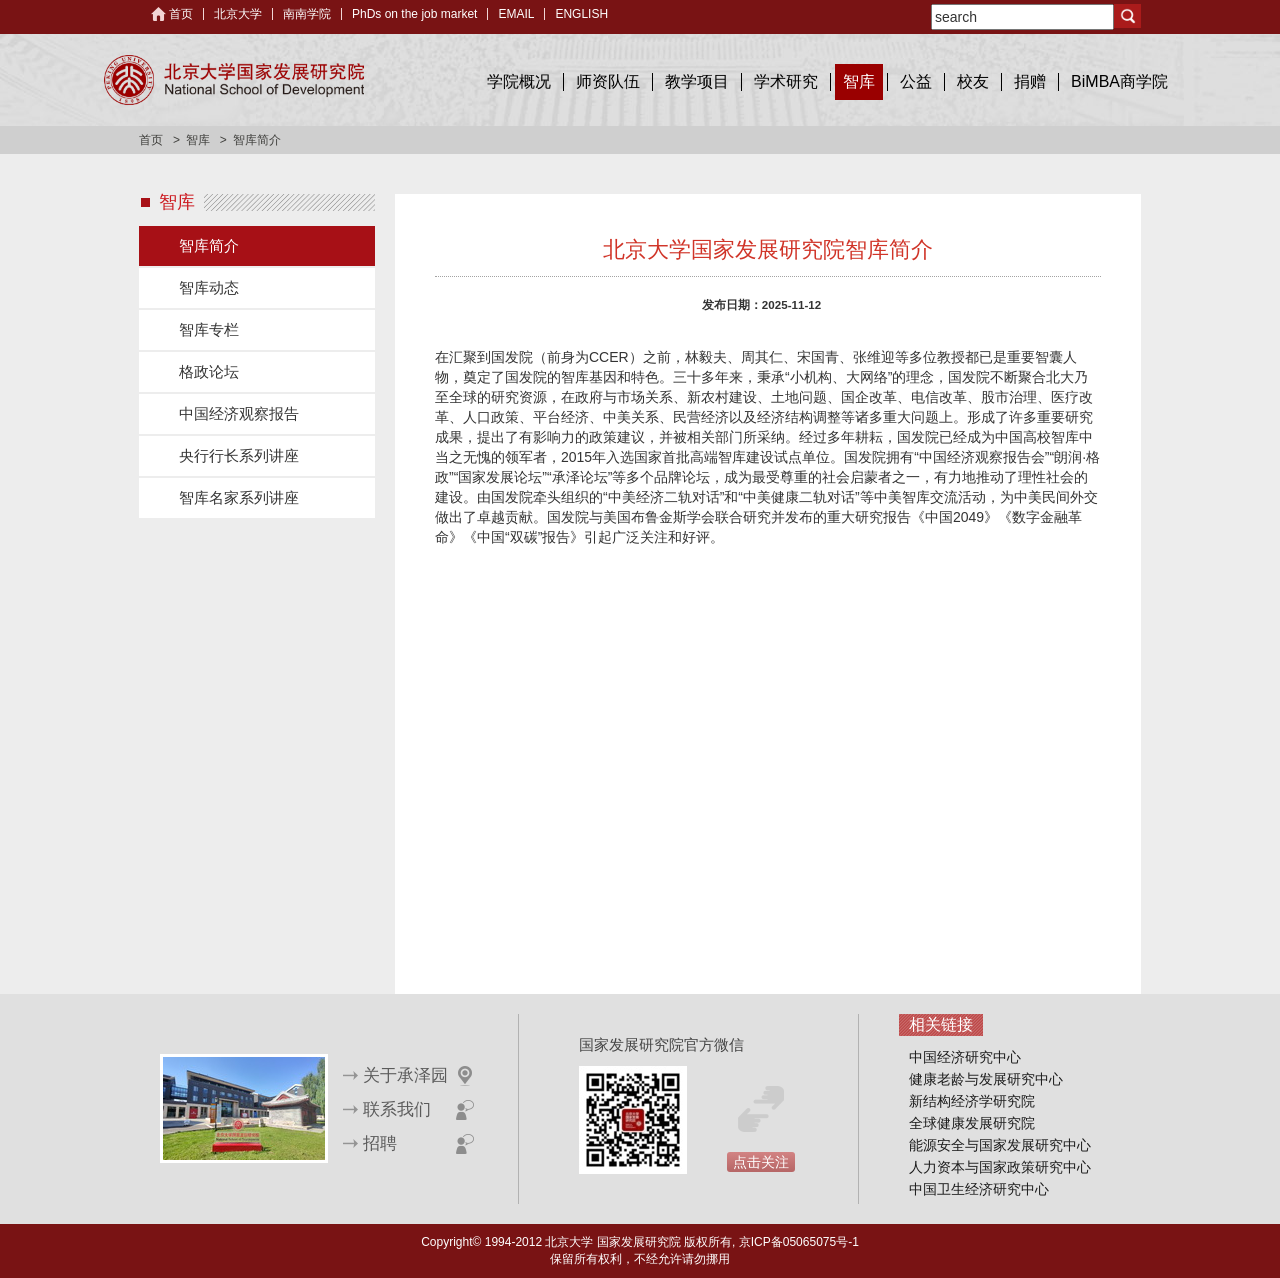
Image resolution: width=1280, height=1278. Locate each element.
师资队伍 (608, 81)
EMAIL (516, 14)
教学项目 (697, 81)
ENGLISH (581, 14)
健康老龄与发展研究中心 (986, 1079)
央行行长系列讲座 (239, 455)
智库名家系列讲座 (239, 497)
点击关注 (761, 1162)
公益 (916, 81)
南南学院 (307, 14)
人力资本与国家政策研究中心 (1000, 1167)
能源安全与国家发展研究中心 (1000, 1145)
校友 (973, 81)
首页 (181, 14)
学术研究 (786, 81)
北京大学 (238, 14)
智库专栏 (209, 329)
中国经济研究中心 (965, 1057)
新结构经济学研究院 (972, 1101)
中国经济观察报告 (239, 413)
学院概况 (519, 81)
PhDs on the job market (414, 14)
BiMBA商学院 (1119, 81)
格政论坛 (209, 371)
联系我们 (397, 1109)
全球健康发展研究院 (972, 1123)
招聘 (380, 1143)
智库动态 (209, 287)
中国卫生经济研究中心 (979, 1189)
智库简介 (209, 245)
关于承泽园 (405, 1075)
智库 (859, 81)
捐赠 (1030, 81)
